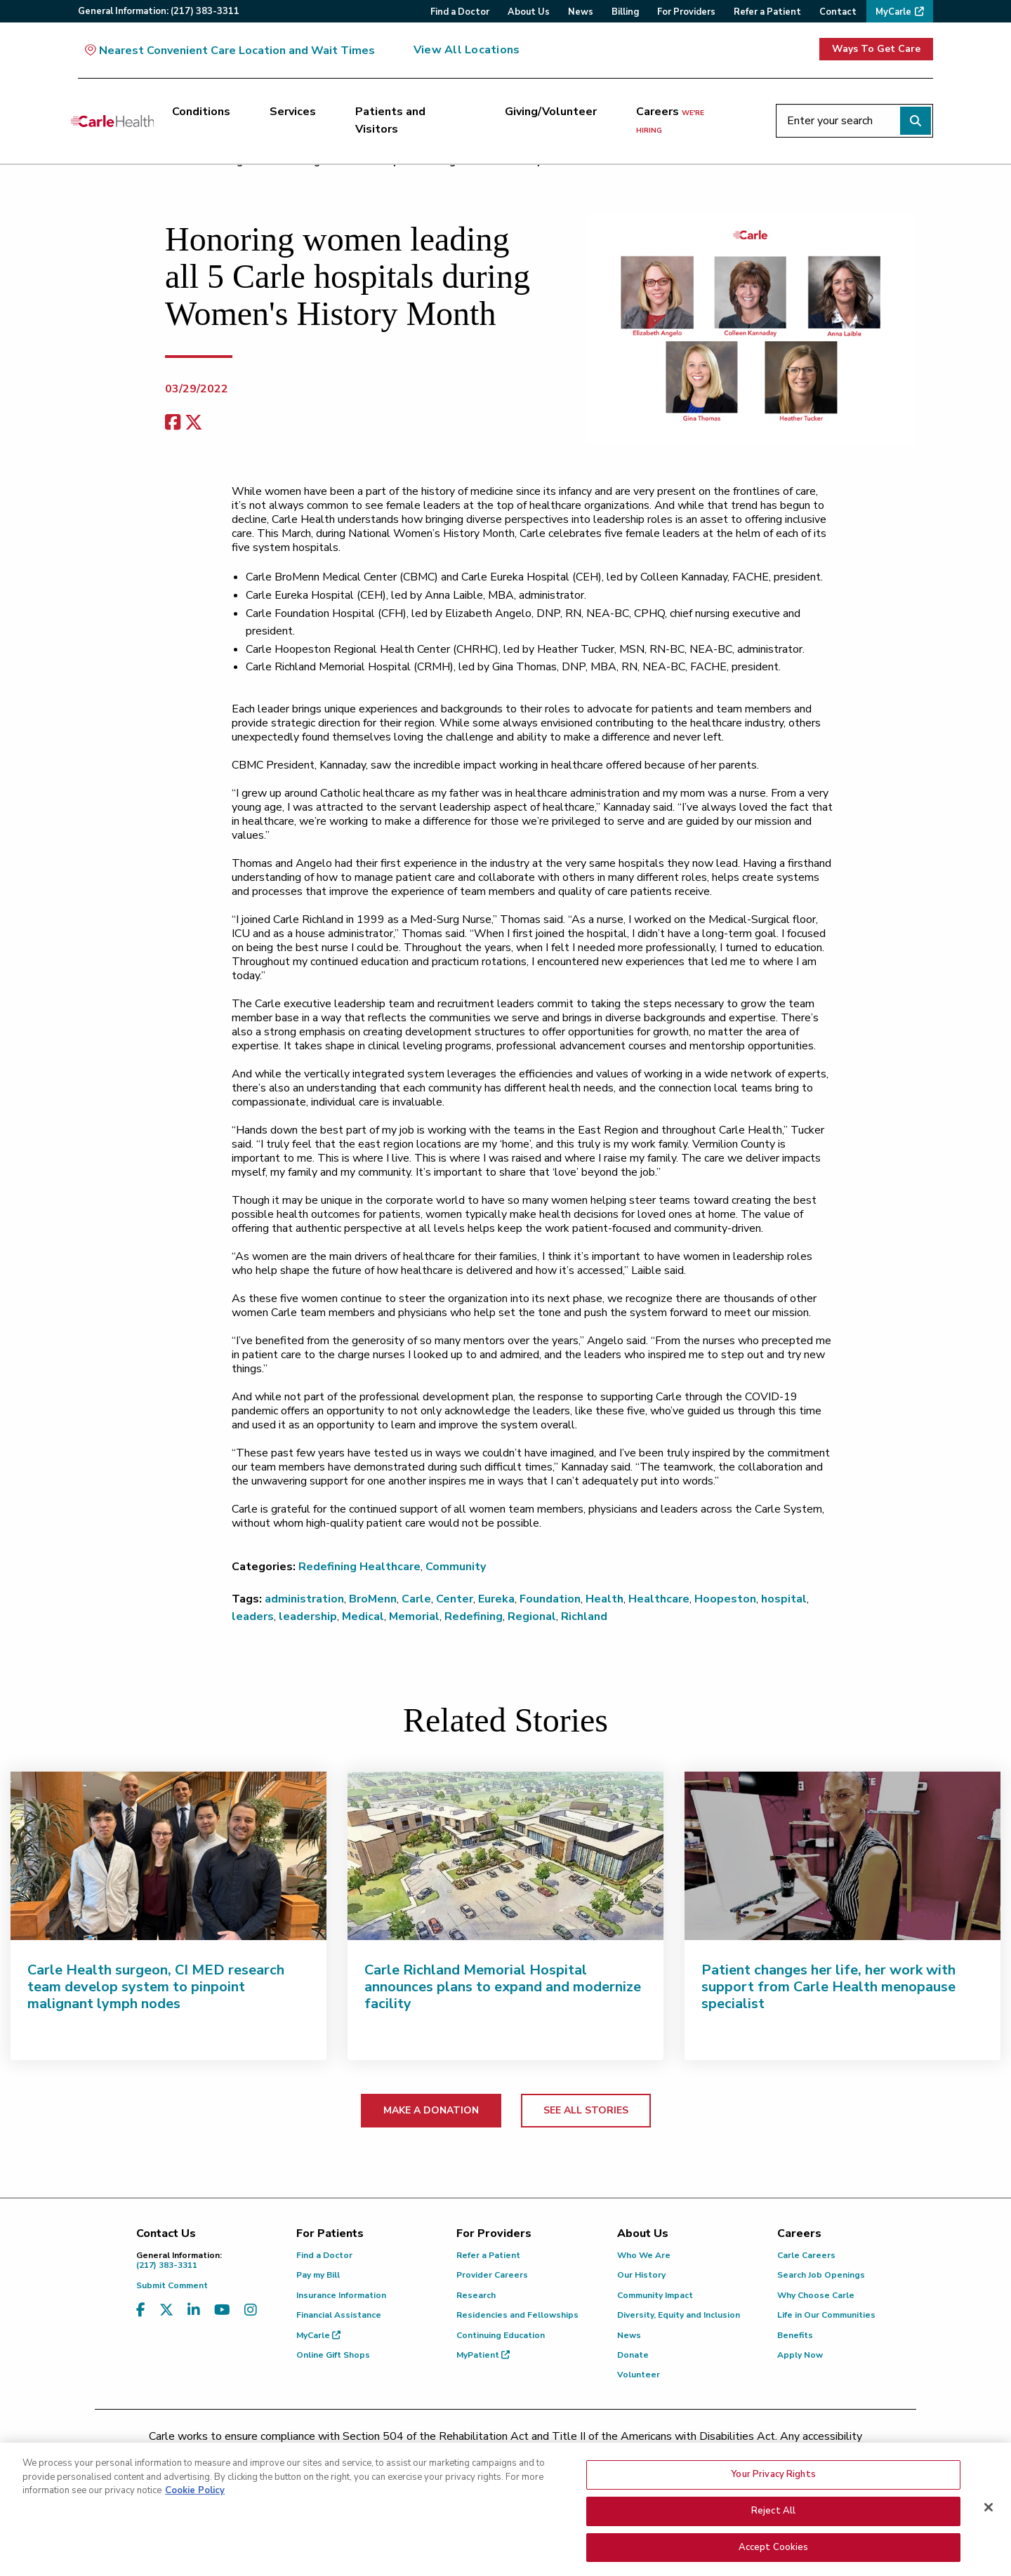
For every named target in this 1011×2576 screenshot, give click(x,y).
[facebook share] (172, 423)
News (629, 2335)
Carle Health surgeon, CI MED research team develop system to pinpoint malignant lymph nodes (155, 1986)
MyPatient (483, 2355)
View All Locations (467, 50)
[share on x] (194, 423)
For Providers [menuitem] (686, 12)
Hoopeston (725, 1599)
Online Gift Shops (333, 2355)
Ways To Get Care (876, 48)
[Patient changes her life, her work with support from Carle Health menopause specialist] (842, 1856)
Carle (416, 1599)
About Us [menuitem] (529, 12)
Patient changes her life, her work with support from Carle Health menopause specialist (828, 1986)
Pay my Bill (318, 2274)
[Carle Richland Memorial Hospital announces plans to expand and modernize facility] (505, 1856)
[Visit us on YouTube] (222, 2310)
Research (476, 2295)
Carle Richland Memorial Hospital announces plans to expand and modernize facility (502, 1986)
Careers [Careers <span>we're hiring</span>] (670, 120)
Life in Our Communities (826, 2315)
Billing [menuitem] (625, 12)
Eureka (496, 1599)
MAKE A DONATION (431, 2110)
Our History (641, 2274)
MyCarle (318, 2335)
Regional (532, 1616)
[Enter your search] (854, 121)
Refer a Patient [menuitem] (767, 12)
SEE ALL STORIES (585, 2110)
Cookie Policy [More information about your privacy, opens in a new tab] (195, 2496)
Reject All (773, 2517)
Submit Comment (172, 2285)
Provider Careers (492, 2274)
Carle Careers (806, 2255)
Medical (363, 1616)
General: (158, 11)
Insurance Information (341, 2295)
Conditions (201, 111)
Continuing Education (500, 2335)
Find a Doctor (324, 2255)
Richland (584, 1616)
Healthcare (658, 1599)
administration (304, 1599)
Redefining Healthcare (359, 1566)
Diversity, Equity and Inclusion (678, 2315)
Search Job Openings (821, 2274)
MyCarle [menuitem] (893, 12)
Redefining (473, 1616)
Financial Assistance (338, 2315)
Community (455, 1566)
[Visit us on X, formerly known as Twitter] (166, 2310)
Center (454, 1599)
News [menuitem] (580, 12)
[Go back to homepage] (112, 120)
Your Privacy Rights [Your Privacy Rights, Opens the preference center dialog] (773, 2480)
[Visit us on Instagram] (250, 2310)
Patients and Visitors (390, 121)
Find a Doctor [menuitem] (459, 12)
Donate (633, 2355)
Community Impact (655, 2295)
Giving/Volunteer (551, 111)
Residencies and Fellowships (517, 2315)
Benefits (795, 2335)
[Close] (988, 2513)
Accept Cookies (774, 2553)
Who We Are (643, 2255)
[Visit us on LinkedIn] (193, 2310)
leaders (253, 1616)
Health (604, 1599)
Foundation (550, 1599)
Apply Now (800, 2355)
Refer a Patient (488, 2255)
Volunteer (638, 2374)
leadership (308, 1616)
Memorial (414, 1616)
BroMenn (373, 1599)
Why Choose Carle (815, 2295)
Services (293, 111)
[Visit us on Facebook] (140, 2310)
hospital (784, 1599)
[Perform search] (915, 121)
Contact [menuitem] (838, 12)
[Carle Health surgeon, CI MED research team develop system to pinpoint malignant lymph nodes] (168, 1856)
